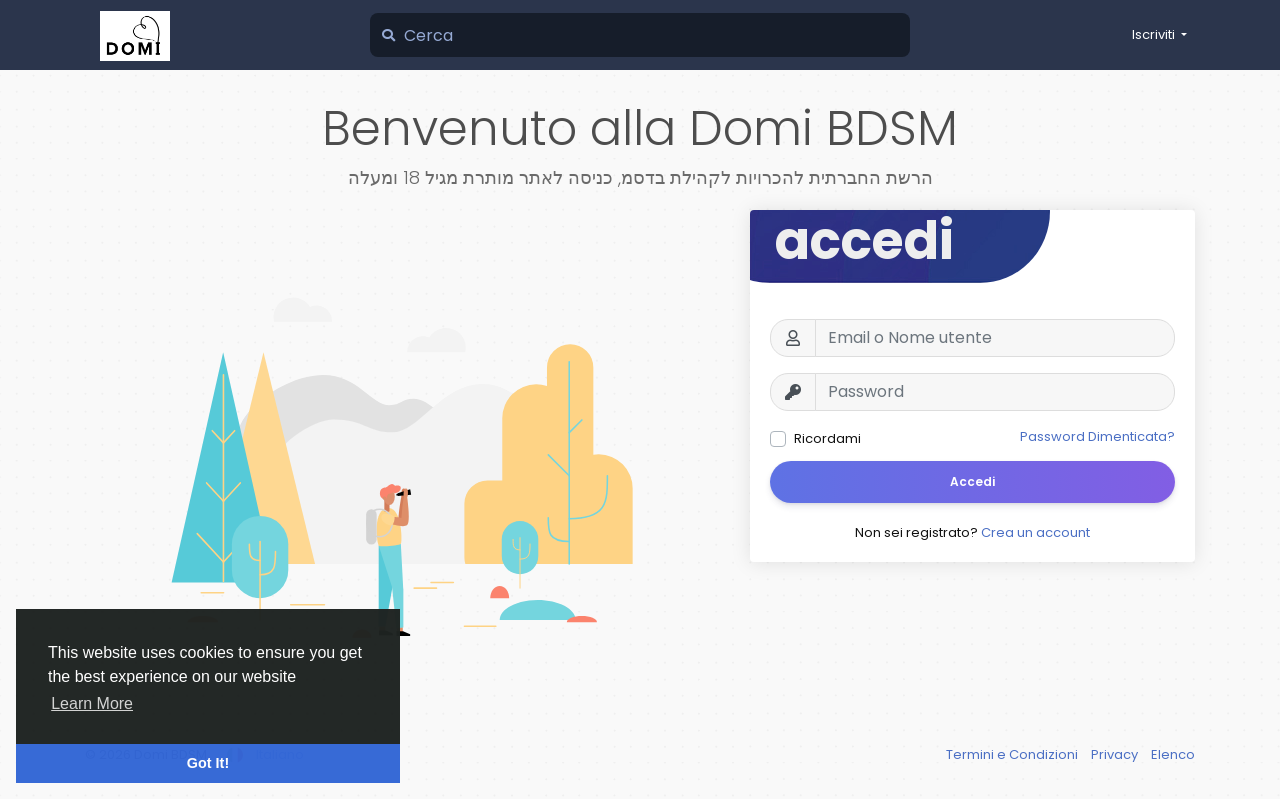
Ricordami (827, 438)
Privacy (1116, 754)
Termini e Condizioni (1013, 754)
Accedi (972, 481)
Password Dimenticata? (1097, 436)
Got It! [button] (208, 763)
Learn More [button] (92, 703)
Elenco (1173, 754)
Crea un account (1035, 532)
